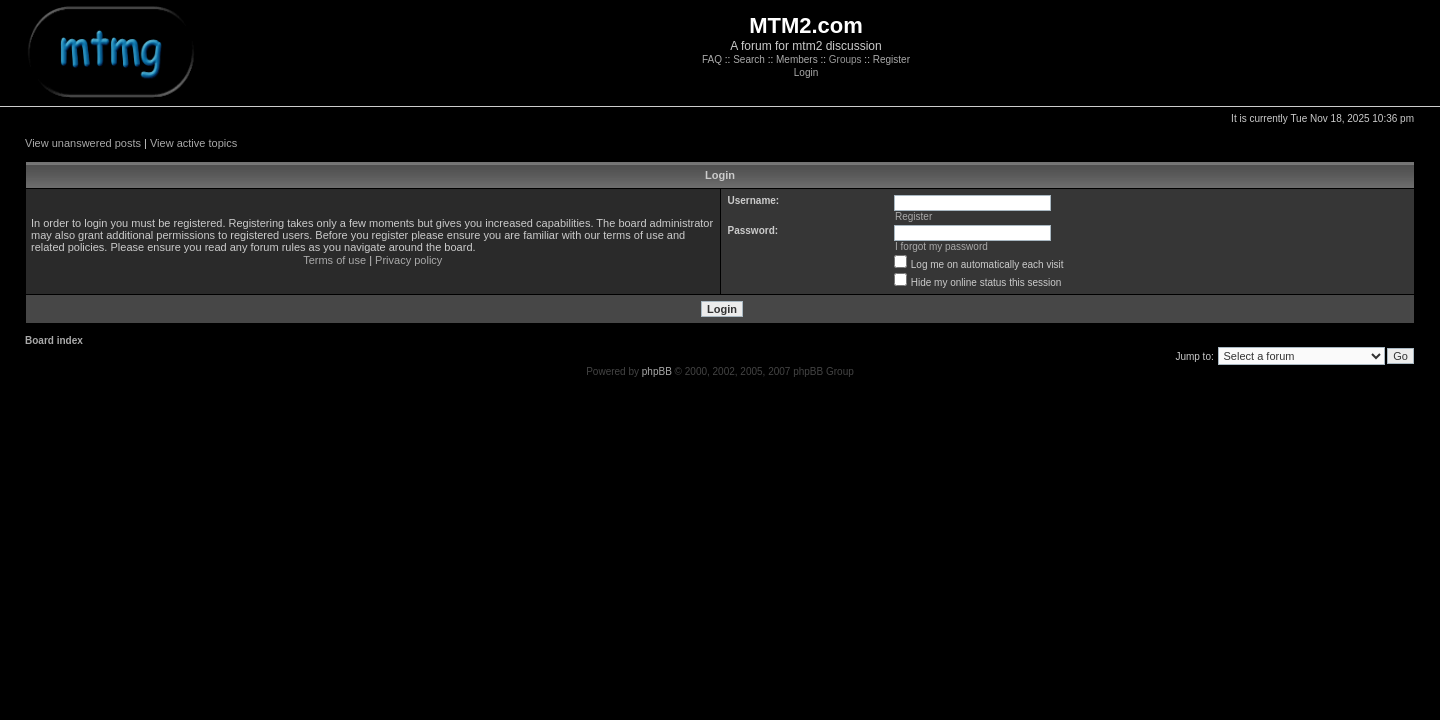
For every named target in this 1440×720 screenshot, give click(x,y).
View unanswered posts (83, 143)
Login (806, 72)
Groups (845, 59)
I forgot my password (941, 246)
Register (891, 59)
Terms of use (334, 260)
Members (797, 59)
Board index (54, 340)
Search (749, 59)
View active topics (193, 143)
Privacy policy (408, 260)
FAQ (712, 59)
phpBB (657, 371)
